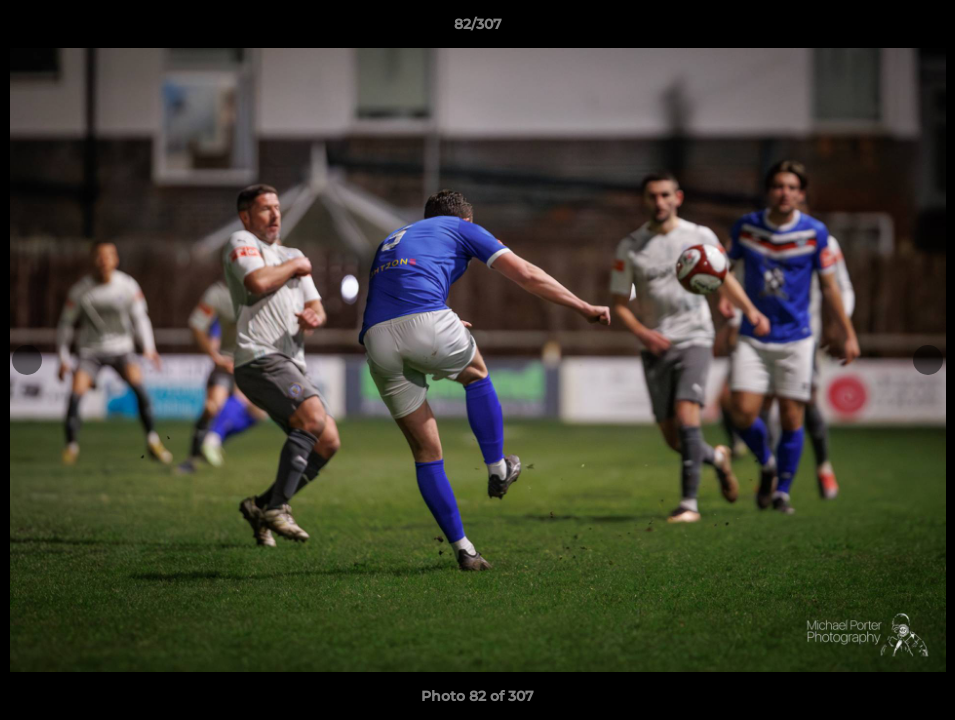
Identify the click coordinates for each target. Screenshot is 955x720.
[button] (919, 29)
